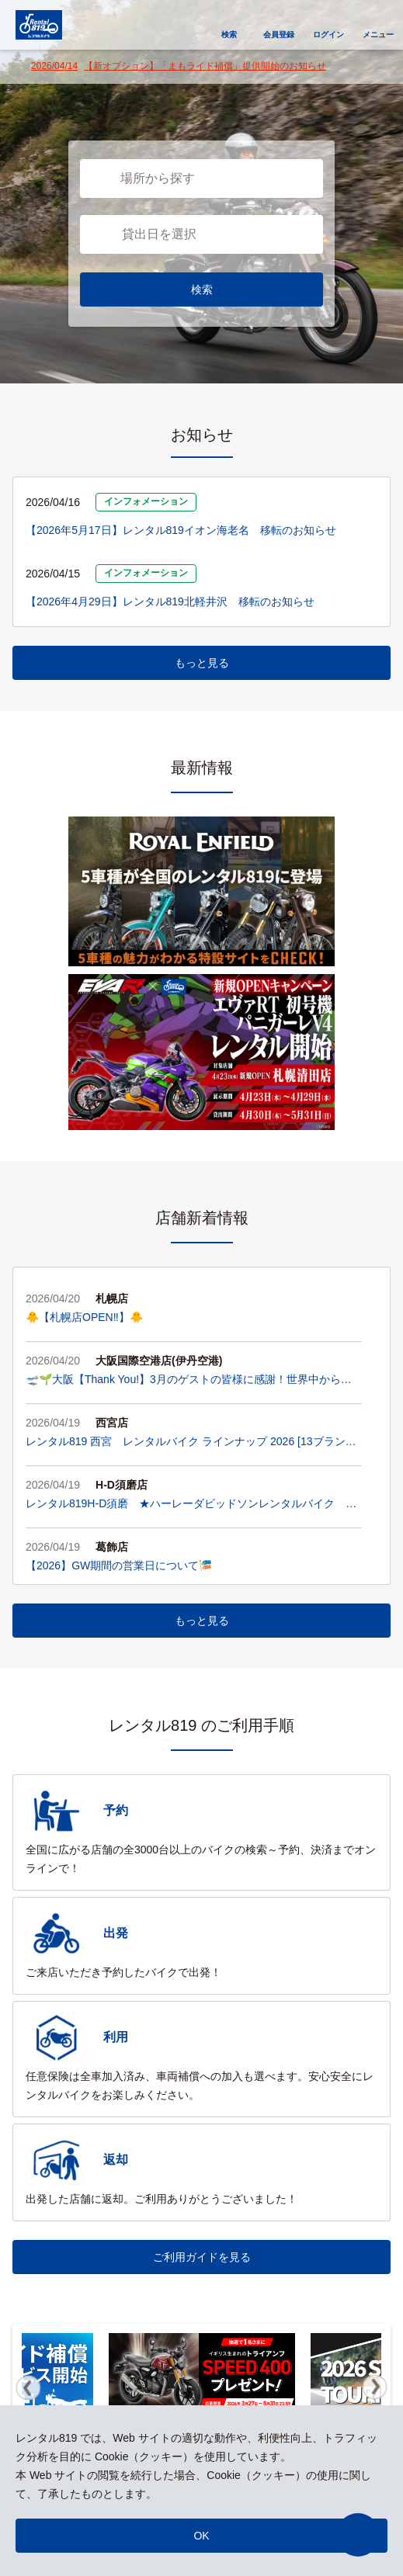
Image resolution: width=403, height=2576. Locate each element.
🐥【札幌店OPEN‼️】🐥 (84, 1317)
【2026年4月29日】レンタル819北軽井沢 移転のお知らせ (170, 601)
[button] (358, 2535)
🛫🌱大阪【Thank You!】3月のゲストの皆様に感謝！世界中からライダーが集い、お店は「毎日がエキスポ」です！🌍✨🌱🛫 (189, 1381)
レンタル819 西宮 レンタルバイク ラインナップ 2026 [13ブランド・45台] (186, 1443)
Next (375, 2387)
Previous (28, 2387)
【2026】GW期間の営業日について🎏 (119, 1565)
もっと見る (202, 663)
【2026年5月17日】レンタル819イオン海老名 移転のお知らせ (181, 530)
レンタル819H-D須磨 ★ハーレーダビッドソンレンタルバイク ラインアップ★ (191, 1505)
